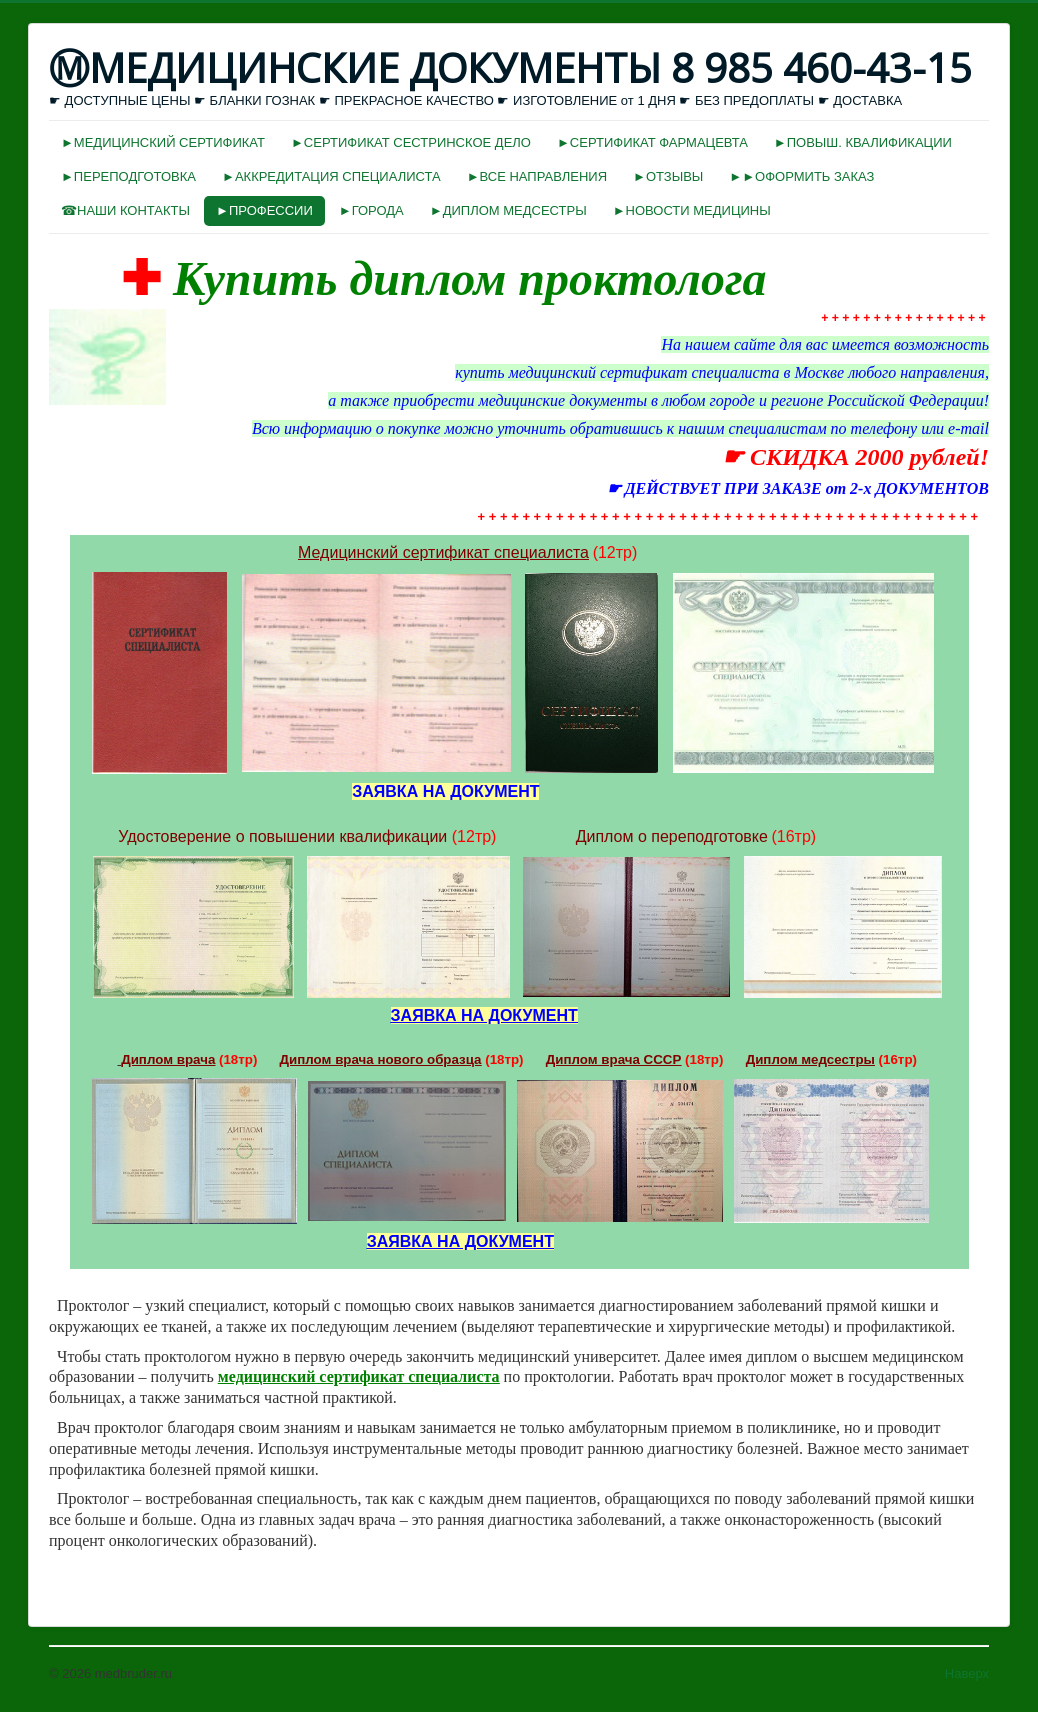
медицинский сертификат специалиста (359, 1376)
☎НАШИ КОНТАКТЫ (125, 210)
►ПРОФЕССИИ (264, 210)
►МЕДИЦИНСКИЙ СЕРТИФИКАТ (163, 142)
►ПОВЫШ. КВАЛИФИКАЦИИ (863, 142)
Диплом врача (168, 1059)
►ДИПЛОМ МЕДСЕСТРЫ (508, 210)
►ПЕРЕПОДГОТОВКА (128, 176)
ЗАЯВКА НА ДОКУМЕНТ (484, 1015)
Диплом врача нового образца (381, 1059)
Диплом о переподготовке (672, 836)
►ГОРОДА (371, 210)
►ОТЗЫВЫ (668, 176)
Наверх (967, 1673)
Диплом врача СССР (614, 1059)
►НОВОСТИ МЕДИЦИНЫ (692, 210)
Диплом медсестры (810, 1059)
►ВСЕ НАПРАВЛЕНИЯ (537, 176)
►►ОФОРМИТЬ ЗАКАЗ (801, 176)
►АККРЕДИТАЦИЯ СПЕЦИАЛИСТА (331, 176)
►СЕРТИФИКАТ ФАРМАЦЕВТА (652, 142)
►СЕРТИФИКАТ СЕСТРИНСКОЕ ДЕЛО (411, 142)
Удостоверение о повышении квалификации (282, 836)
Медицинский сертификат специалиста (443, 552)
